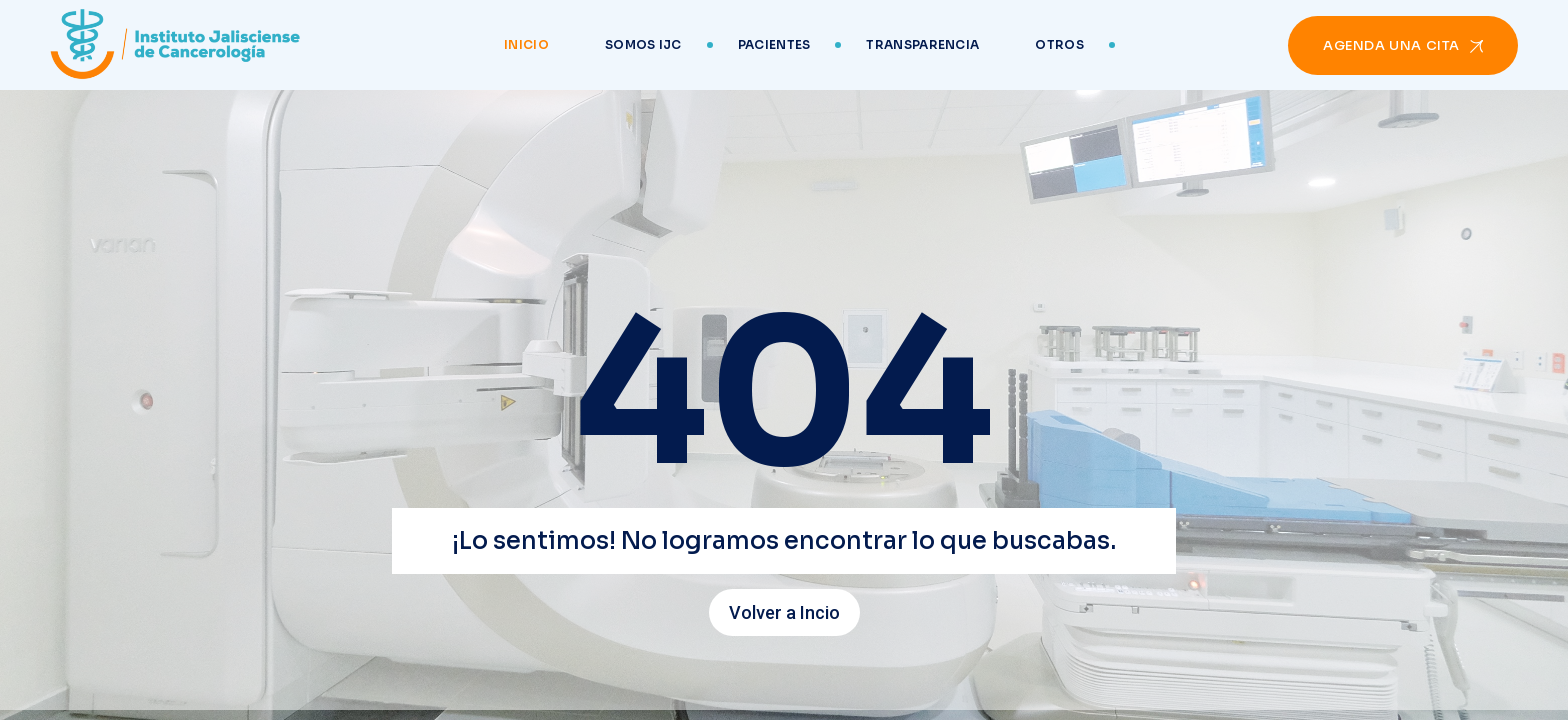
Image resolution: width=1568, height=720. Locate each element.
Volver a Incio (784, 612)
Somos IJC (643, 44)
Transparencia (922, 44)
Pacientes (774, 44)
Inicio (526, 44)
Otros (1059, 44)
